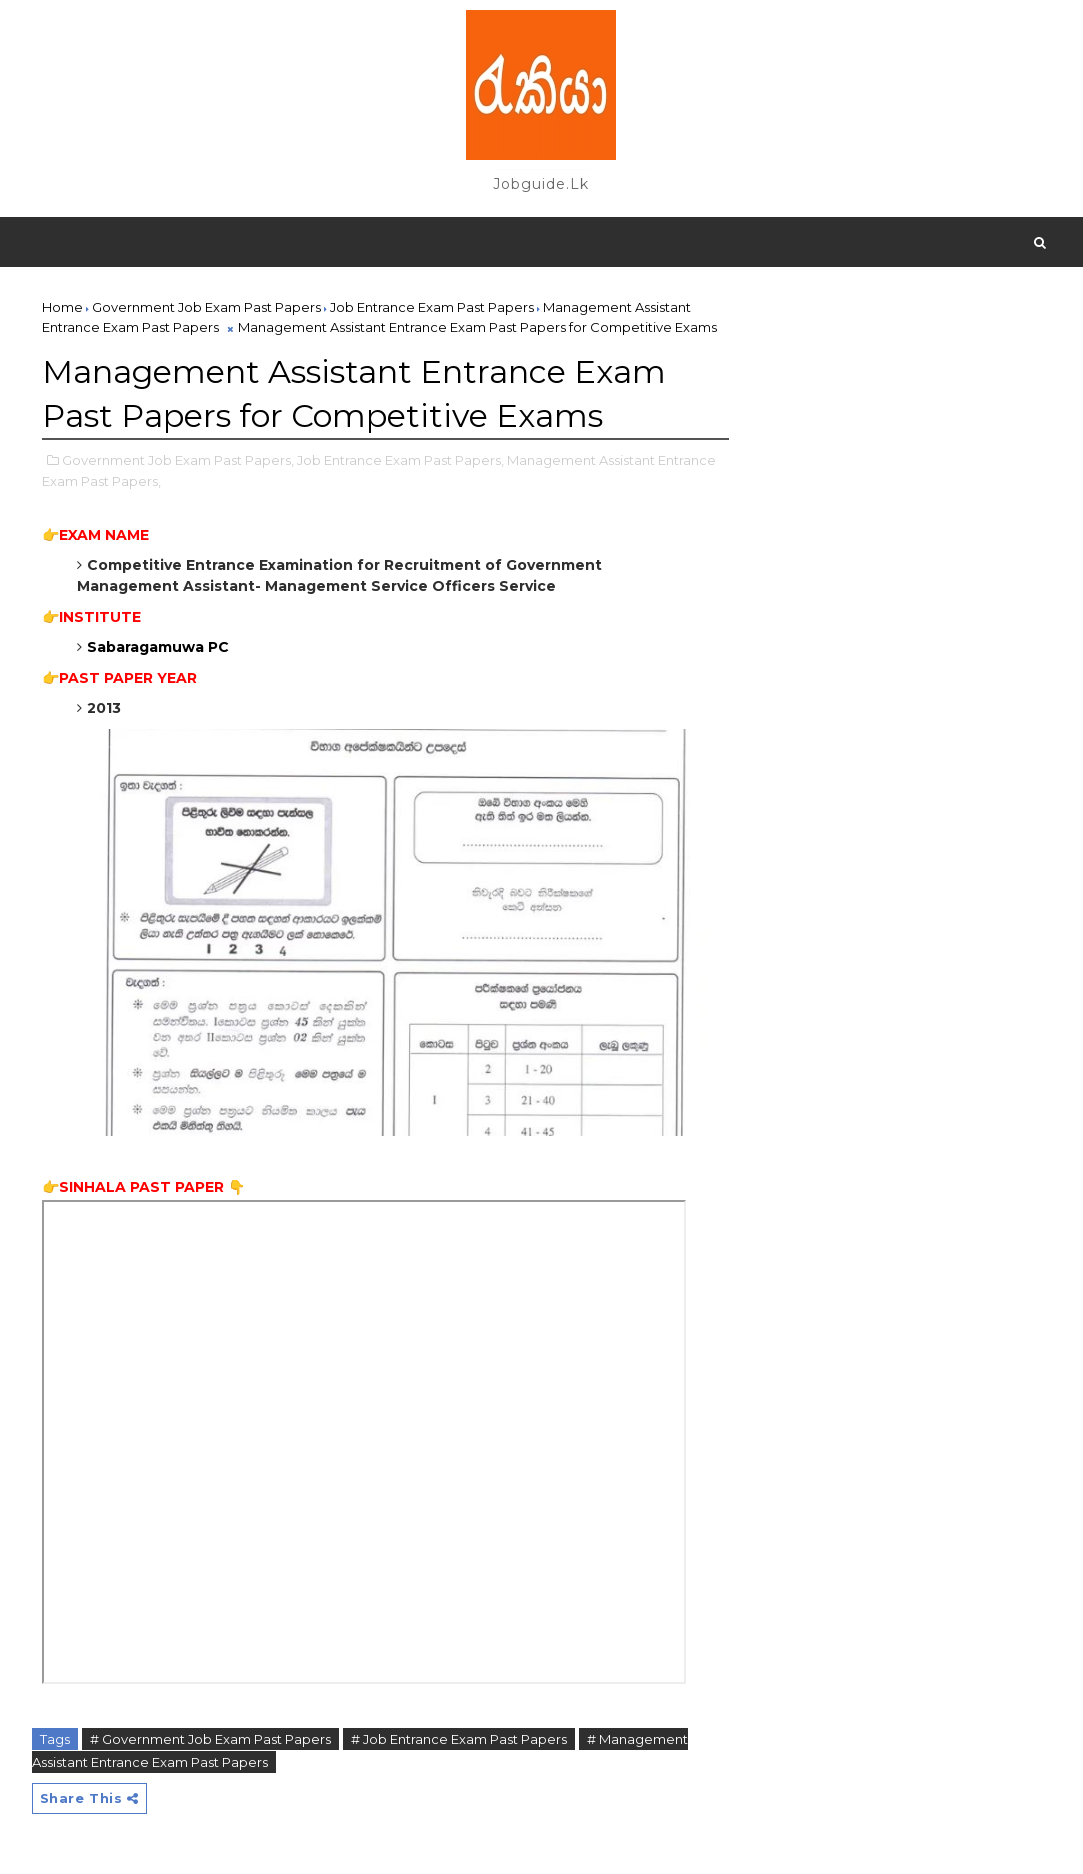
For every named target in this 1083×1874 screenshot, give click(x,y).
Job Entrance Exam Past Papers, (400, 460)
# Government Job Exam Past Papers (210, 1739)
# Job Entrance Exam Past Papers (459, 1739)
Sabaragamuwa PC (160, 647)
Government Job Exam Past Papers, (178, 460)
